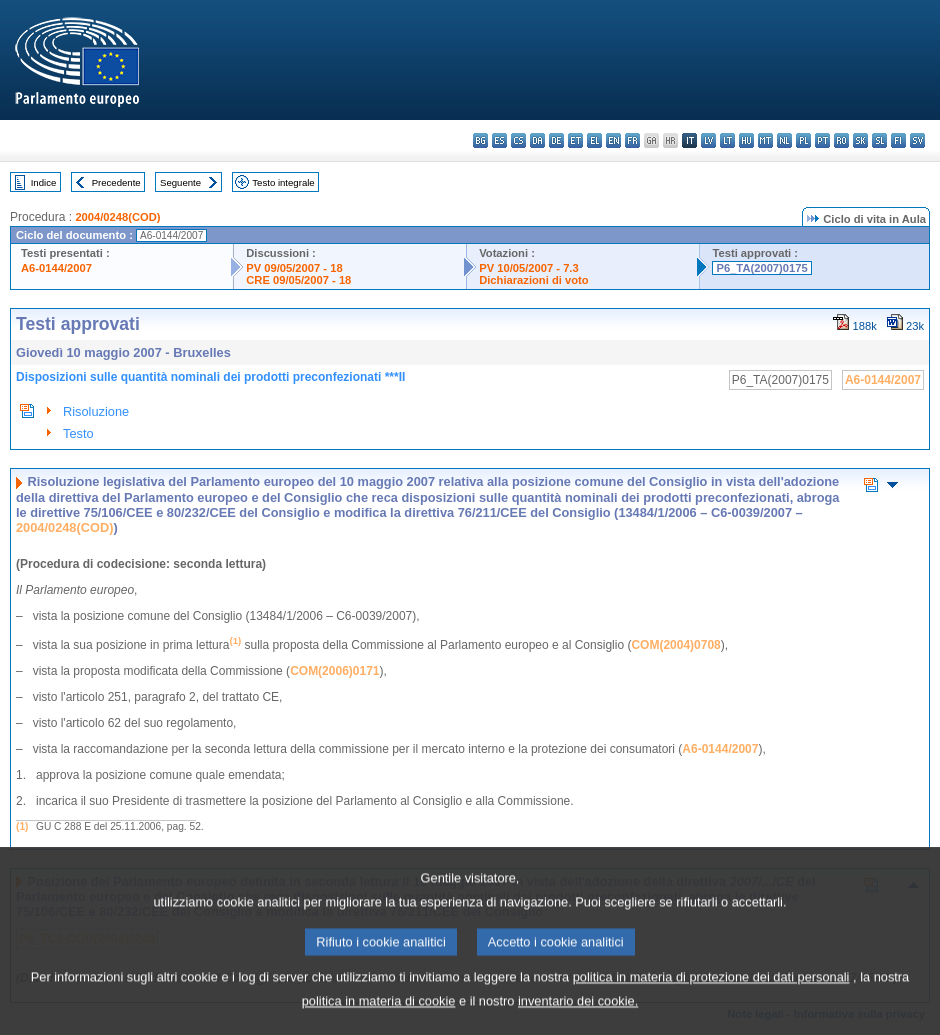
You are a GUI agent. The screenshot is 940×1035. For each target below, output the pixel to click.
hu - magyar (746, 140)
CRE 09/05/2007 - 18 (298, 280)
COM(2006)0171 (334, 671)
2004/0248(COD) (117, 217)
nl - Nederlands (784, 140)
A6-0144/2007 (56, 268)
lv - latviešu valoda (708, 140)
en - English (613, 140)
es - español (499, 140)
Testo (78, 433)
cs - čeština (518, 140)
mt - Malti (765, 140)
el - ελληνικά (594, 140)
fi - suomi (898, 140)
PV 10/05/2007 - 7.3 (529, 268)
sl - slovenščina (879, 140)
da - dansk (537, 140)
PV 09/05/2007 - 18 (294, 268)
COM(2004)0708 (675, 645)
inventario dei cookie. (578, 1020)
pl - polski (803, 140)
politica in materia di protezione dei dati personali (711, 996)
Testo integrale (283, 182)
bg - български (480, 140)
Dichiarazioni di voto (533, 280)
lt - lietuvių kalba (727, 140)
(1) (22, 826)
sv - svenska (917, 140)
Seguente (180, 182)
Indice (44, 182)
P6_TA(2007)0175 (761, 268)
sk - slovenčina (860, 140)
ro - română (841, 140)
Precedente (116, 182)
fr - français (632, 140)
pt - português (822, 140)
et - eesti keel (575, 140)
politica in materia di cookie (379, 1020)
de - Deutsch (556, 140)
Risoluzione (96, 411)
